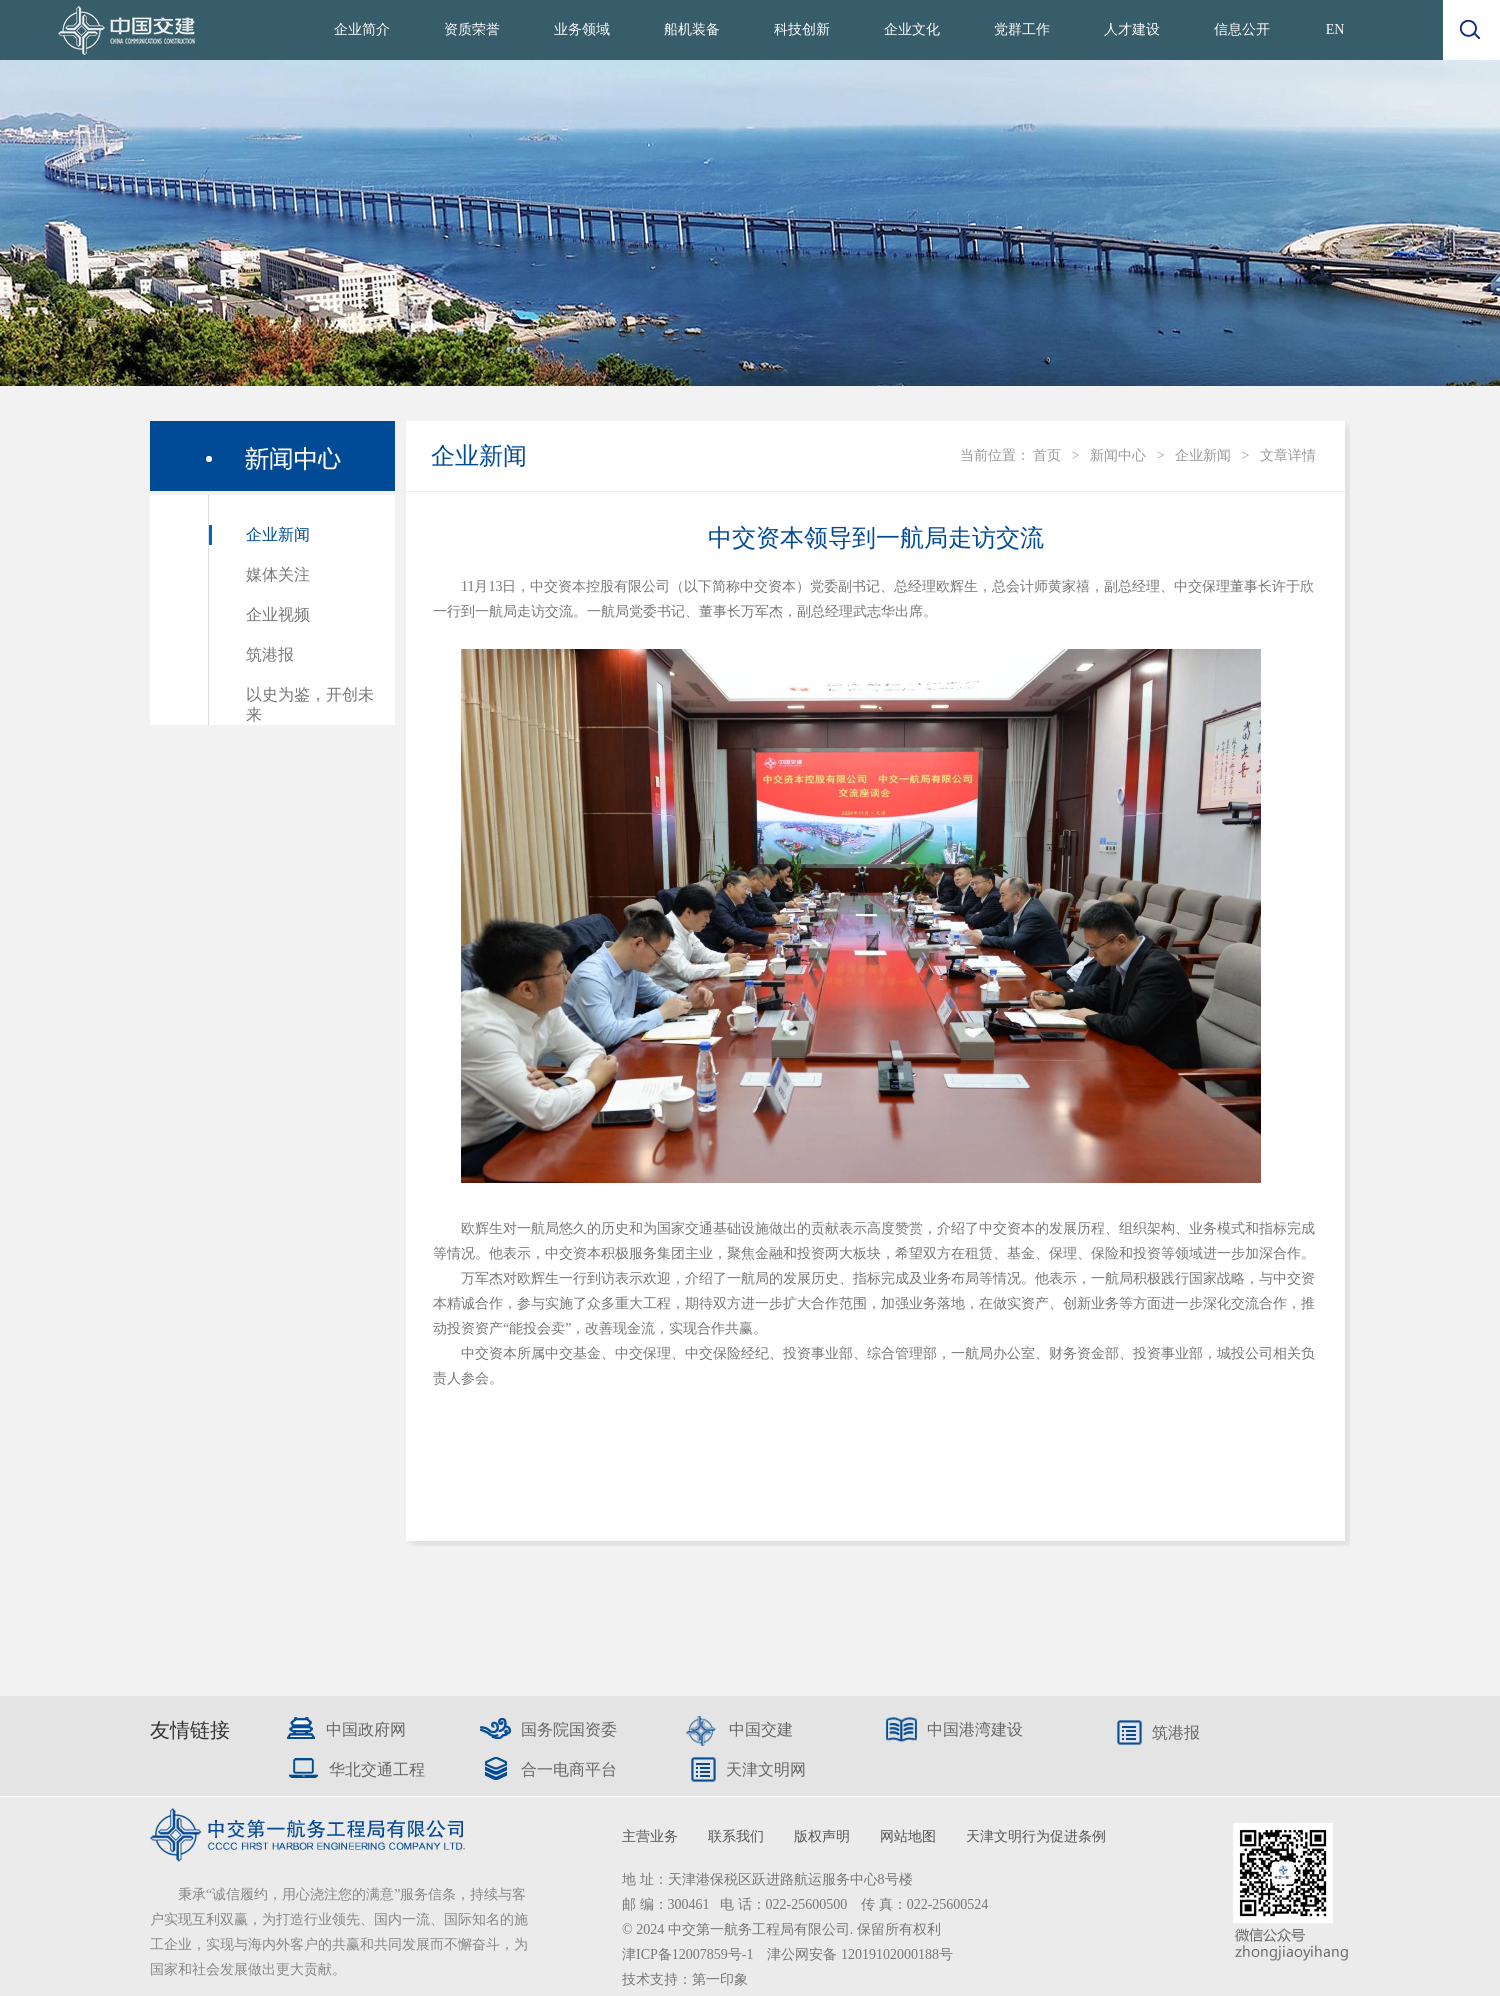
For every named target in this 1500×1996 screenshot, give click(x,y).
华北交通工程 (377, 1769)
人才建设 (1132, 29)
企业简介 (362, 29)
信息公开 (1242, 29)
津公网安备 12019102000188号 (860, 1954)
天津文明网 (766, 1769)
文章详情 (1288, 455)
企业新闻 (278, 534)
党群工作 (1022, 29)
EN (1335, 29)
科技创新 (802, 29)
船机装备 (692, 29)
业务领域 (582, 29)
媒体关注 (278, 574)
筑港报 (270, 654)
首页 (1047, 455)
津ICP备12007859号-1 (689, 1954)
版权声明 (822, 1836)
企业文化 (912, 29)
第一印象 (720, 1979)
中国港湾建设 (975, 1729)
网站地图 (908, 1836)
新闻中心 (1118, 455)
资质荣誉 (472, 29)
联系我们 (736, 1836)
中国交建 (761, 1729)
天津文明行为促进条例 (1036, 1836)
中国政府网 (366, 1729)
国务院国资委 (569, 1729)
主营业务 (650, 1836)
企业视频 (278, 614)
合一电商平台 (569, 1769)
